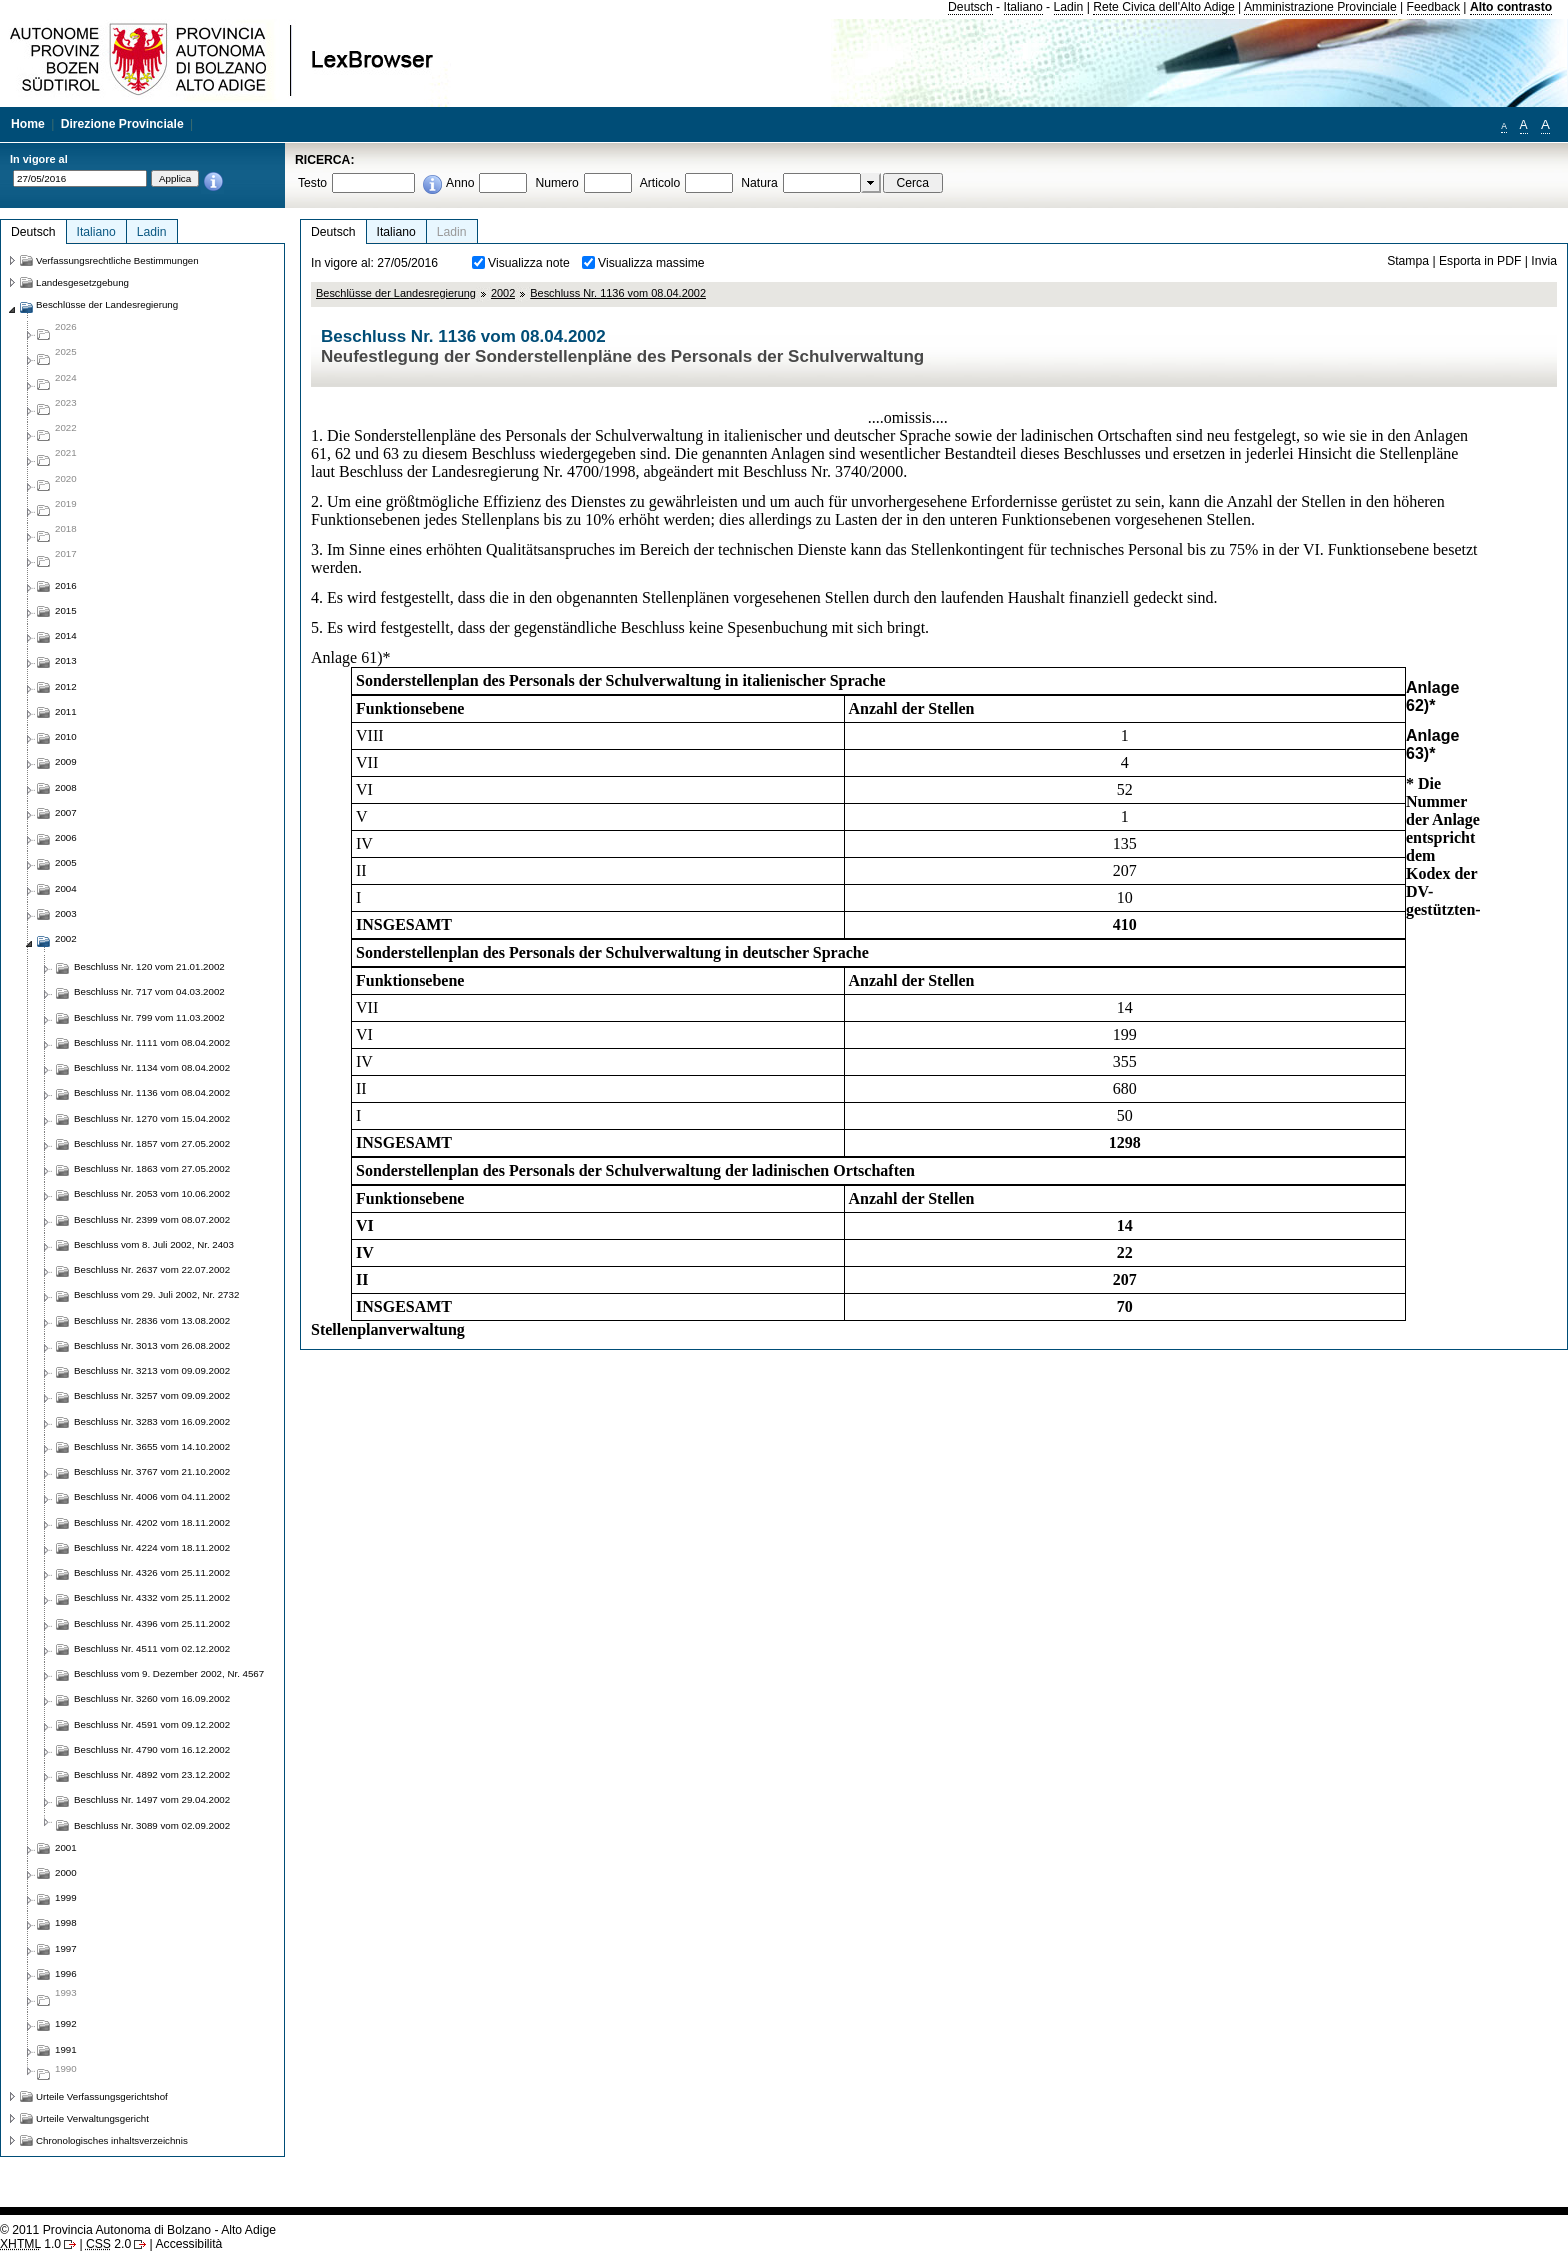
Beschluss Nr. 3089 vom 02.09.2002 (152, 1825)
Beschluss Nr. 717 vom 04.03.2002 (149, 991)
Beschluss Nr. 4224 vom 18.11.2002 (152, 1547)
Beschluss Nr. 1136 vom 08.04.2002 (618, 293)
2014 (66, 635)
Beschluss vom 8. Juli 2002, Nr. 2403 (154, 1244)
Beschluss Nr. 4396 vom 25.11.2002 (152, 1623)
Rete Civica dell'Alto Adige (1164, 7)
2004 (66, 888)
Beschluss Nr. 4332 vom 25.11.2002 (152, 1597)
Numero (556, 183)
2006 (66, 837)
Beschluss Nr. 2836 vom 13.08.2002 (152, 1320)
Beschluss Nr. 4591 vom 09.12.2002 (152, 1724)
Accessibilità (188, 2244)
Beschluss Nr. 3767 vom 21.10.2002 (152, 1471)
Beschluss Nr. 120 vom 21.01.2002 (149, 966)
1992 (66, 2023)
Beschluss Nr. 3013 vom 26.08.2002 (152, 1345)
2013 (66, 660)
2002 (503, 293)
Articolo (660, 183)
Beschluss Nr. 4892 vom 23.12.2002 (152, 1774)
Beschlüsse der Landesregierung (396, 293)
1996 (66, 1973)
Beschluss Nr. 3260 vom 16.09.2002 (152, 1698)
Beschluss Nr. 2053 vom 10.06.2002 (152, 1193)
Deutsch (970, 7)
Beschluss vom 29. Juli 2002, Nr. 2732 (156, 1294)
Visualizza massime (651, 263)
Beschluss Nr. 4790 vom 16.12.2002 (152, 1749)
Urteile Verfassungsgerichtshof (102, 2096)
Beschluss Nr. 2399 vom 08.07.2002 (152, 1219)
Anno (460, 183)
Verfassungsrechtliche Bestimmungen (117, 260)
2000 (66, 1872)
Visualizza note (529, 263)
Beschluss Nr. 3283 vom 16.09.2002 (152, 1421)
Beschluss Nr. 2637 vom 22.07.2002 (152, 1269)
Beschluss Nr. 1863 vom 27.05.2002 (152, 1168)
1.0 (30, 2244)
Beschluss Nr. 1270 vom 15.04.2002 (152, 1118)
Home (28, 124)
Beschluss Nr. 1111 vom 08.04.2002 (152, 1042)
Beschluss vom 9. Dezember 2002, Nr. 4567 (169, 1673)
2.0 (108, 2244)
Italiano (1023, 7)
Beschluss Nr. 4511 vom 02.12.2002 (152, 1648)
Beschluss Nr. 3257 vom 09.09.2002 (152, 1395)
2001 (66, 1847)
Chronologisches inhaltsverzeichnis (112, 2140)
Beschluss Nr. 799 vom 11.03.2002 (149, 1017)
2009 (66, 761)
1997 (66, 1948)
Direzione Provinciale (122, 124)
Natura (759, 183)
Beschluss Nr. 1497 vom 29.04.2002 (152, 1799)
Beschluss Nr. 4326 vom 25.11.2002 (152, 1572)
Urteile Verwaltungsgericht (92, 2118)
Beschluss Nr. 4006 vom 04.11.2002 (152, 1496)
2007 (66, 812)
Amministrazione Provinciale (1320, 7)
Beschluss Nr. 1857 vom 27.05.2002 (152, 1143)
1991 (66, 2049)
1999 (66, 1897)
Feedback (1433, 7)
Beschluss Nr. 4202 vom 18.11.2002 (152, 1522)
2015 (66, 610)
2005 (66, 862)
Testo (312, 183)
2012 (66, 686)
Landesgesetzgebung (82, 282)
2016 (66, 585)
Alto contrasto (1511, 7)
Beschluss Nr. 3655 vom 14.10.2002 (152, 1446)
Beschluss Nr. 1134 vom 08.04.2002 (152, 1067)
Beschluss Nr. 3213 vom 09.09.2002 (152, 1370)
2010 (66, 736)
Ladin (1069, 7)
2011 (66, 711)
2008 (66, 787)
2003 (66, 913)
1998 (66, 1922)
